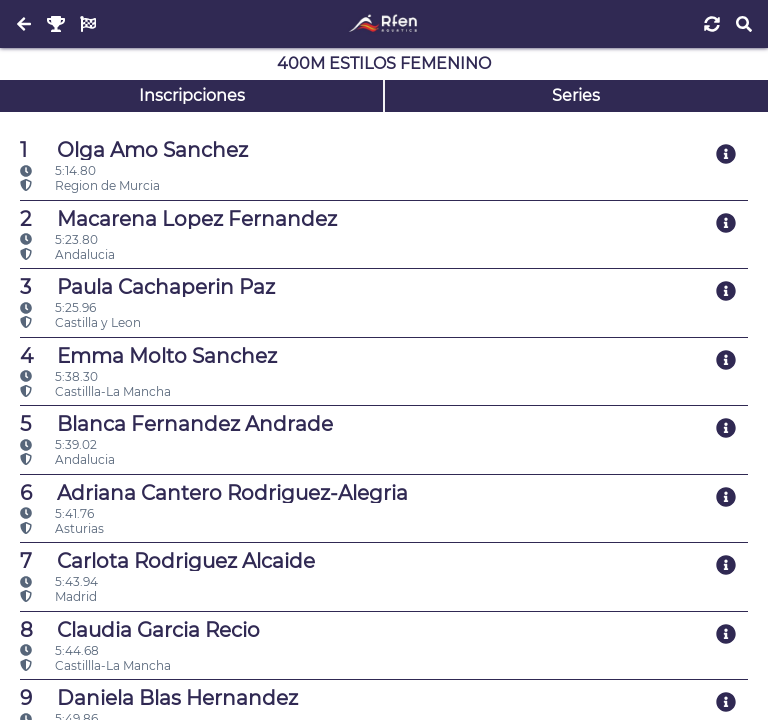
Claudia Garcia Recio (140, 630)
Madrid (58, 596)
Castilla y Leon (80, 322)
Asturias (62, 528)
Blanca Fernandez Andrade (176, 424)
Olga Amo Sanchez (134, 150)
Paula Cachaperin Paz (147, 287)
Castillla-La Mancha (95, 391)
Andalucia (67, 254)
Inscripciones (192, 95)
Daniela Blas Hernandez (159, 698)
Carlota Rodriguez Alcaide (167, 561)
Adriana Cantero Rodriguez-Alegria (214, 493)
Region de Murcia (90, 185)
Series (576, 95)
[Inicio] (383, 24)
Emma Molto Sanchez (148, 356)
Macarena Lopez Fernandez (178, 219)
